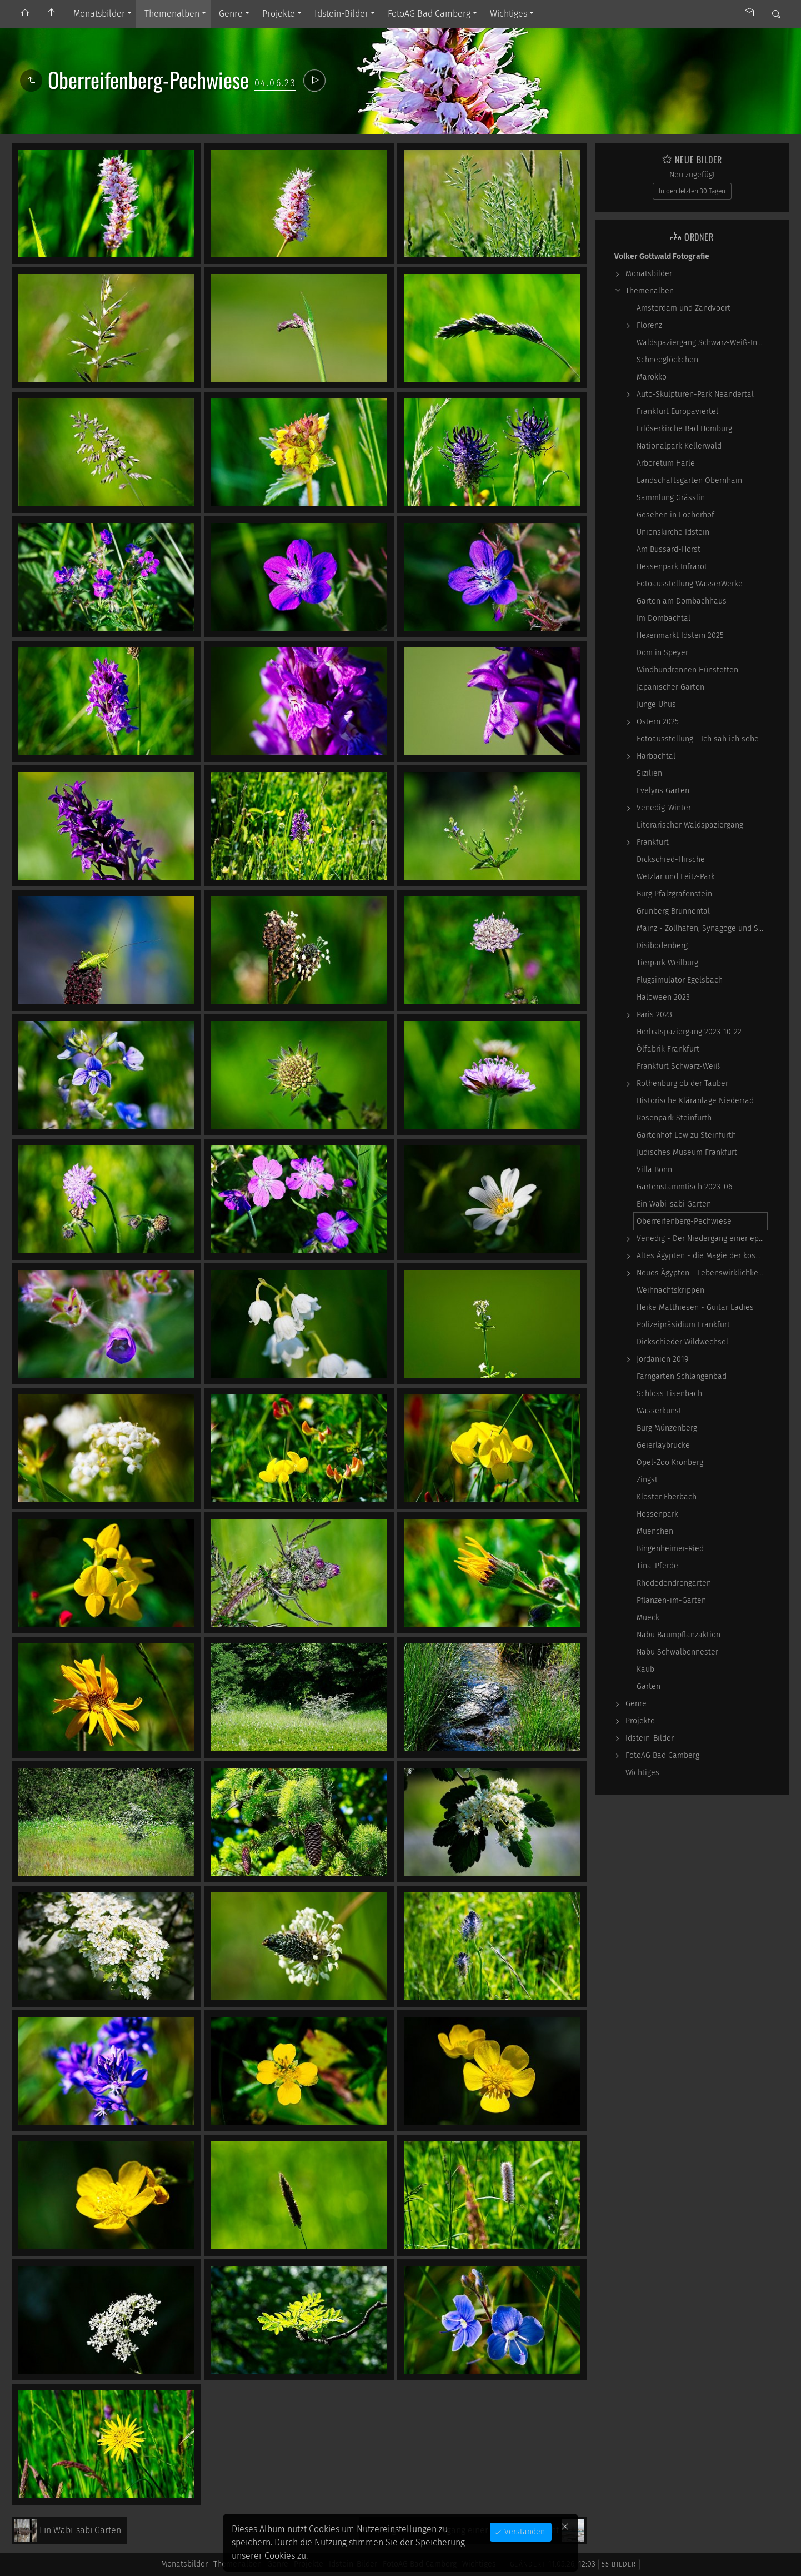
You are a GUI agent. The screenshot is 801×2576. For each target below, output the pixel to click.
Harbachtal (656, 756)
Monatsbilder (99, 13)
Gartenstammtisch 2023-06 (684, 1187)
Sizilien (649, 773)
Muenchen (655, 1531)
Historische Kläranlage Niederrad (695, 1100)
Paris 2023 (654, 1014)
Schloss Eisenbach (669, 1393)
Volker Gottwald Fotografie (661, 256)
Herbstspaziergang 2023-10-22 (689, 1032)
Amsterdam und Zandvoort (683, 308)
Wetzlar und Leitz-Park (676, 876)
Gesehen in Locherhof (675, 515)
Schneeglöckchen (667, 360)
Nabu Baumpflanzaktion (678, 1635)
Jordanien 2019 (662, 1359)
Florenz (649, 325)
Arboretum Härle (666, 463)
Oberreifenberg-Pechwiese (684, 1221)
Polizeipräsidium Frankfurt (683, 1324)
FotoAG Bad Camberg (429, 13)
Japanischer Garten (670, 687)
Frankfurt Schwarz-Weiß (678, 1066)
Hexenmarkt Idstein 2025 (680, 635)
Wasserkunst (659, 1411)
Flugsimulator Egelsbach (680, 980)
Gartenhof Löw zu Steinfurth (686, 1135)
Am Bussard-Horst (668, 549)
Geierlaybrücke (663, 1445)
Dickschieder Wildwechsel (682, 1342)
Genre (231, 13)
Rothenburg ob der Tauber (682, 1083)
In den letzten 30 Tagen (692, 191)
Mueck (648, 1617)
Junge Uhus (656, 704)
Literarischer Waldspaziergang (690, 825)
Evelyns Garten (663, 790)
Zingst (647, 1479)
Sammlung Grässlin (671, 497)
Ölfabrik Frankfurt (668, 1049)
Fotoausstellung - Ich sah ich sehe (698, 739)
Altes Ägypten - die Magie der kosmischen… (702, 1255)
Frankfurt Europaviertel (677, 411)
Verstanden (523, 2532)
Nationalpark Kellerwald (679, 446)
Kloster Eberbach (667, 1497)
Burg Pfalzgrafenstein (674, 894)
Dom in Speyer (662, 652)
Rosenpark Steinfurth (674, 1118)
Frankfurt (653, 842)
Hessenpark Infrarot (672, 566)
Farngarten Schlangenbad (682, 1376)
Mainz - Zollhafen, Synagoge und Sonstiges (702, 928)
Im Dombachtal (663, 618)
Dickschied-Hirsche (671, 859)
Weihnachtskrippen (670, 1290)
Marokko (652, 377)
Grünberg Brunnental (673, 911)
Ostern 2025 (658, 721)
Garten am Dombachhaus (682, 601)
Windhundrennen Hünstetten (687, 670)
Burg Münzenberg (667, 1428)
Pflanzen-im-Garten (671, 1600)
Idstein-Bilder (341, 13)
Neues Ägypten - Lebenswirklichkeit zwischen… (702, 1273)
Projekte (278, 13)
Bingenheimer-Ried (670, 1548)
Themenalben (171, 13)
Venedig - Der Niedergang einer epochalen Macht (702, 1238)
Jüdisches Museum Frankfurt (687, 1152)
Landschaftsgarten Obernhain (689, 480)
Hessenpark (657, 1514)
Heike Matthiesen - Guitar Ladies (695, 1307)
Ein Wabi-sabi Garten (674, 1204)
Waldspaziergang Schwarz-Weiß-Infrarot (702, 342)
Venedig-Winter (664, 808)
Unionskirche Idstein (673, 532)
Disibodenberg (662, 945)
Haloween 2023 (663, 997)
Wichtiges (508, 13)
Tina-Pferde (657, 1566)
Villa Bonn (654, 1169)
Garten (648, 1686)
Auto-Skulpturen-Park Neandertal (695, 394)
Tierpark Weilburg (667, 963)
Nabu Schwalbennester (677, 1652)
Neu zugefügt (692, 175)
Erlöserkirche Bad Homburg (684, 429)
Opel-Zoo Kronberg (670, 1462)
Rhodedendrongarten (674, 1583)
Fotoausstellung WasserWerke (690, 584)
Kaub (645, 1669)
